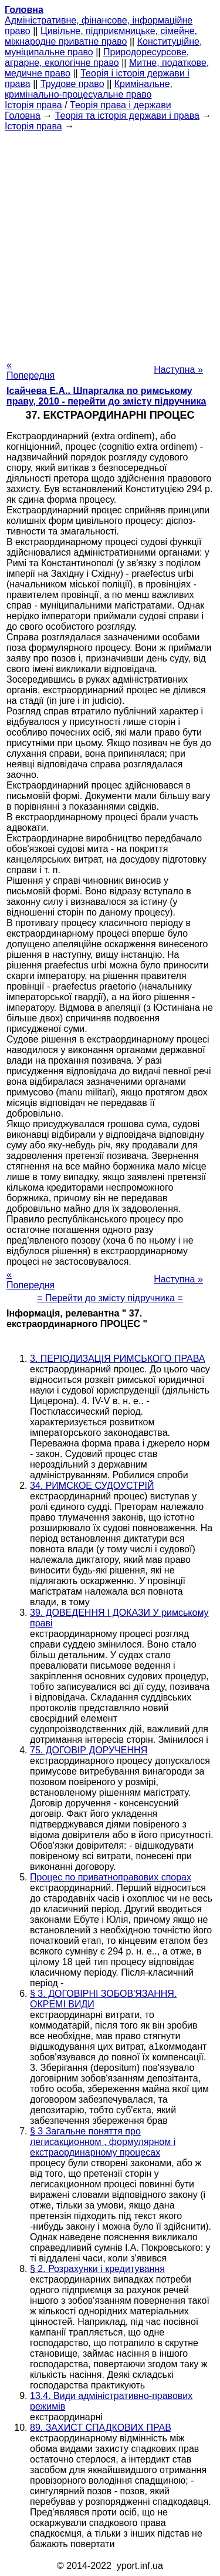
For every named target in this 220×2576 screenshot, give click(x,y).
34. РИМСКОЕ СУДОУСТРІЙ (92, 1486)
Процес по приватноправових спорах (110, 1877)
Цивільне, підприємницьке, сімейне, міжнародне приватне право (101, 36)
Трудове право (72, 84)
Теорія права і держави (120, 105)
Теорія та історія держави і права (127, 116)
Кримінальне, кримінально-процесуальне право (88, 89)
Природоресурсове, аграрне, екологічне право (97, 57)
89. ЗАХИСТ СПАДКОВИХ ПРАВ (100, 2428)
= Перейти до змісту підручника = (110, 1298)
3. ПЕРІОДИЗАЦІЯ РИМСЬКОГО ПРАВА (117, 1359)
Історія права (33, 105)
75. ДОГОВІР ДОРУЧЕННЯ (88, 1750)
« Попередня (30, 370)
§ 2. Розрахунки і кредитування (97, 2269)
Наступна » (178, 370)
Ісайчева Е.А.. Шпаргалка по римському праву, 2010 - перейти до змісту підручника (106, 396)
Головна (22, 116)
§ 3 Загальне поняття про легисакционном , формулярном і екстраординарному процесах (102, 2141)
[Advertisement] (110, 242)
